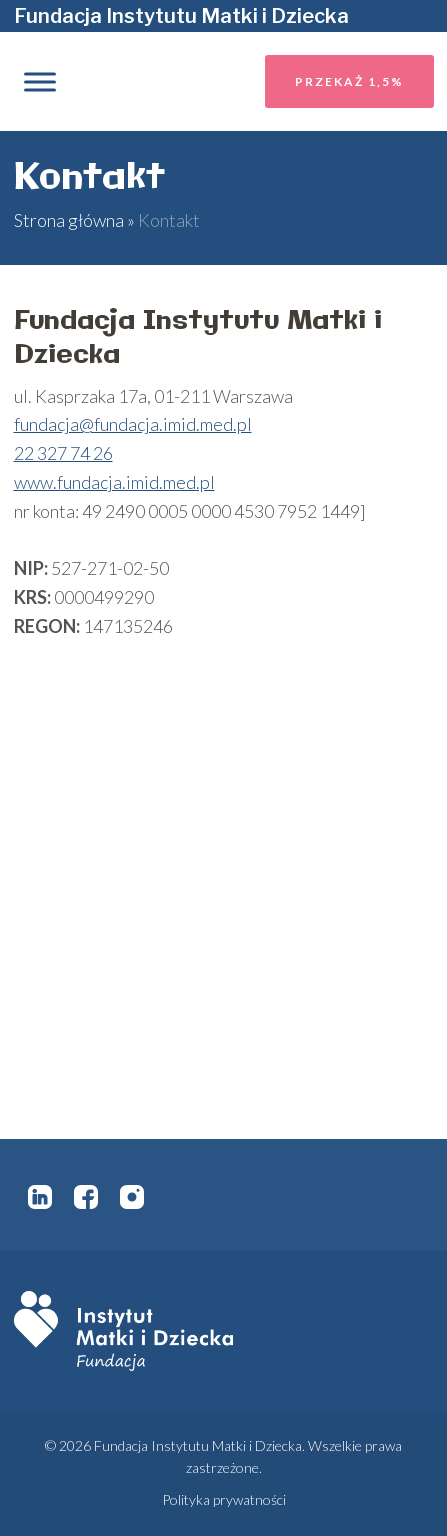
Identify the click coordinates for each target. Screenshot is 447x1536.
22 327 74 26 (63, 453)
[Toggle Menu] (40, 81)
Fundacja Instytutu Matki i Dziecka (181, 16)
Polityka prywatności (224, 1499)
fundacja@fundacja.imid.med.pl (133, 424)
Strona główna (69, 220)
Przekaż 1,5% (349, 81)
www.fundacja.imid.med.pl (114, 482)
